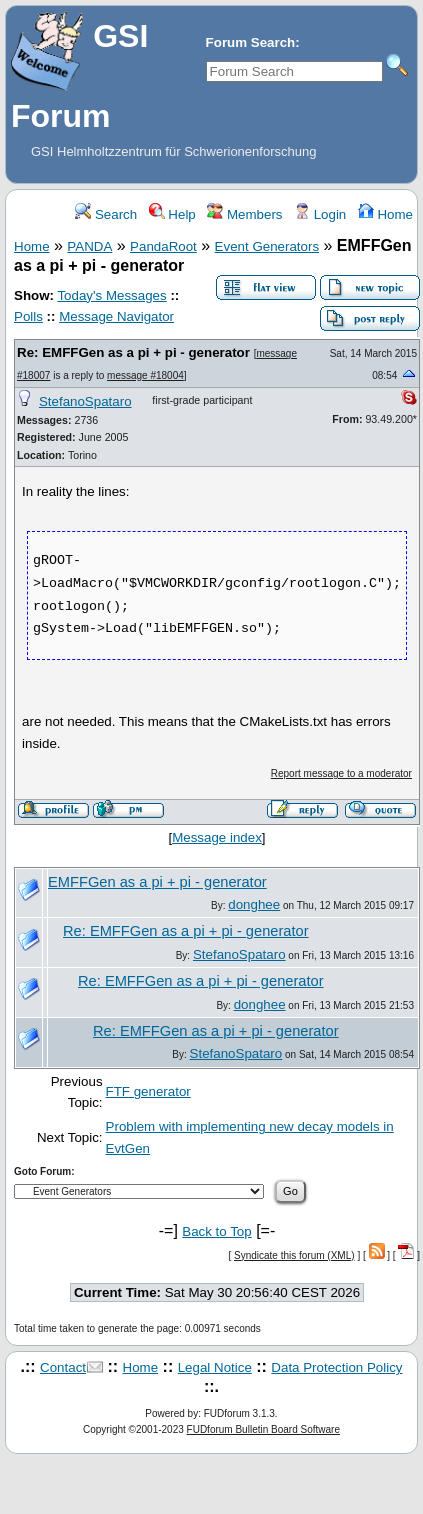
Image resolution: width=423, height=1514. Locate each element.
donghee (254, 904)
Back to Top (216, 1231)
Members (244, 214)
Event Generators (267, 246)
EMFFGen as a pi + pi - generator (157, 882)
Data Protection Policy (336, 1367)
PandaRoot (163, 246)
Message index (217, 837)
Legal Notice (215, 1367)
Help (172, 214)
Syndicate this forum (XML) (294, 1255)
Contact (63, 1367)
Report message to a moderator (341, 773)
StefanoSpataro (85, 401)
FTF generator (148, 1091)
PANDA (89, 246)
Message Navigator (116, 316)
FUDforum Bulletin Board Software (263, 1429)
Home (385, 214)
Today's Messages (111, 295)
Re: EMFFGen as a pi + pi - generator (133, 352)
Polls (28, 316)
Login (320, 214)
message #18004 (145, 375)
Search (106, 214)
